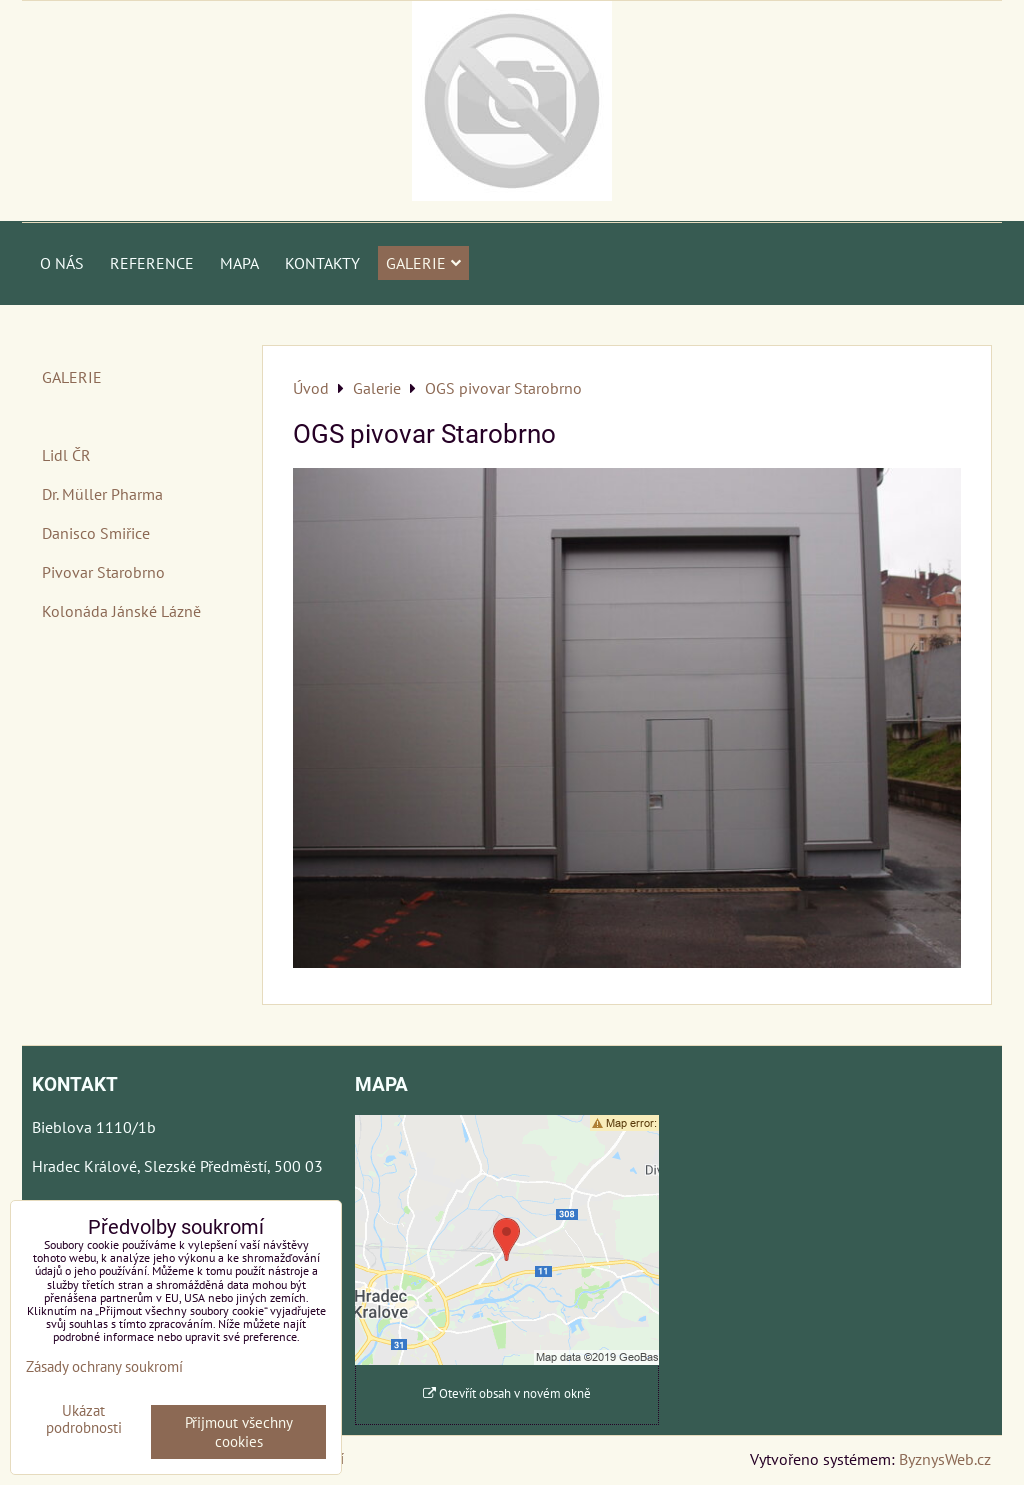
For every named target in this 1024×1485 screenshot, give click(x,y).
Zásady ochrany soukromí (104, 1366)
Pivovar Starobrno (103, 572)
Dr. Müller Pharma (102, 494)
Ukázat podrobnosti (84, 1419)
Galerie (423, 263)
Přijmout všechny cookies (239, 1432)
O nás (62, 263)
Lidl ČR (66, 455)
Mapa (239, 263)
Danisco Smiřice (96, 533)
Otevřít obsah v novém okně (507, 1393)
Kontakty (322, 263)
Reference (152, 263)
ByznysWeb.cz (945, 1459)
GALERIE (72, 377)
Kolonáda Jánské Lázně (121, 611)
